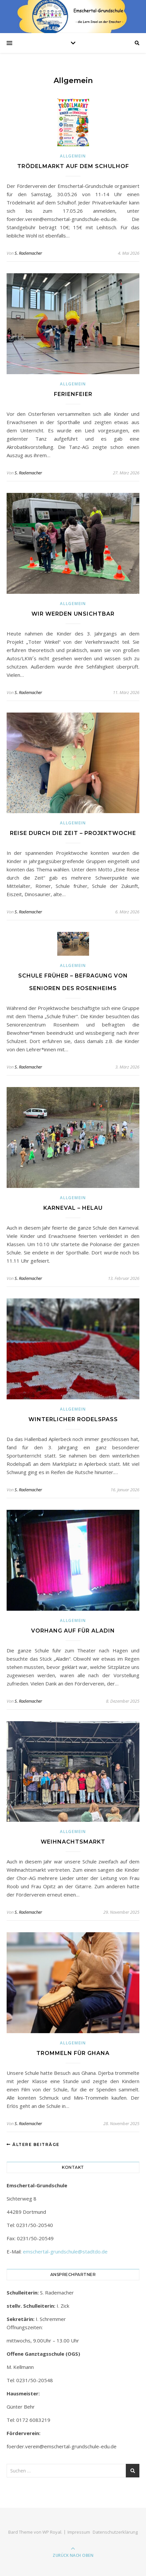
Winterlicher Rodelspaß (73, 1419)
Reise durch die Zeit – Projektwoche (73, 833)
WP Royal (51, 2532)
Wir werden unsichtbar (73, 614)
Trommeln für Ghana (73, 2053)
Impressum (79, 2532)
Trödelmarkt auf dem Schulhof (73, 166)
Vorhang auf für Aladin (73, 1631)
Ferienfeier (73, 394)
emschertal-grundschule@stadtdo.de (65, 2251)
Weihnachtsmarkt (73, 1842)
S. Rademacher (28, 253)
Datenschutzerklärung (115, 2532)
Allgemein (73, 156)
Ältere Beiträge (33, 2144)
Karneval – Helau (73, 1208)
